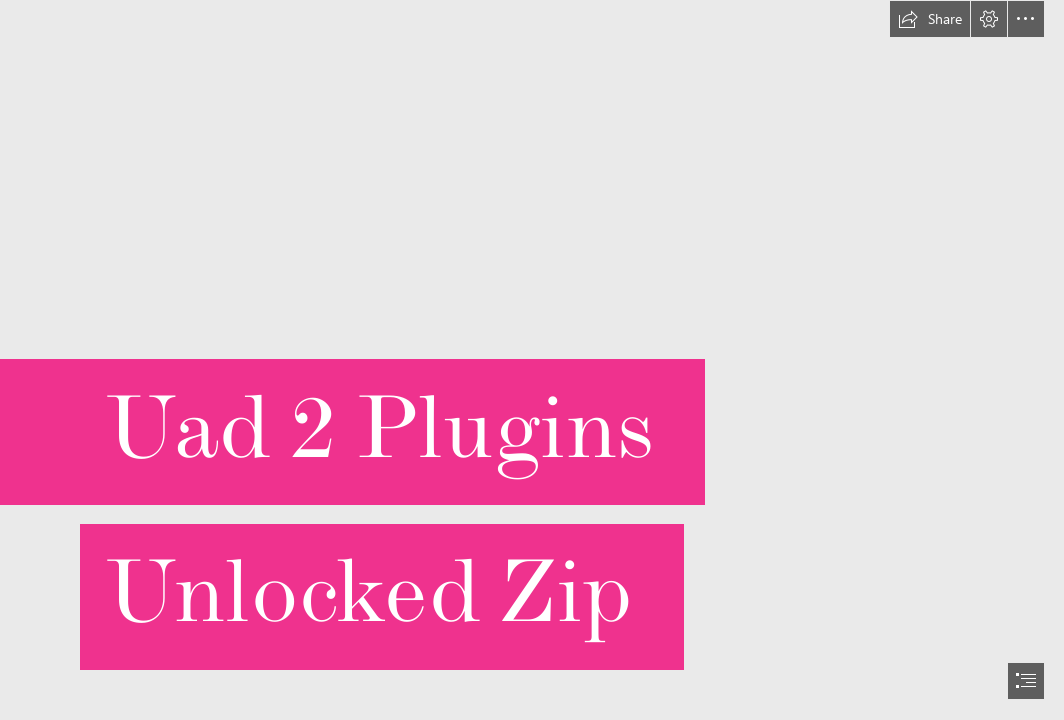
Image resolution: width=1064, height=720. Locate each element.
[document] (532, 360)
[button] (930, 19)
